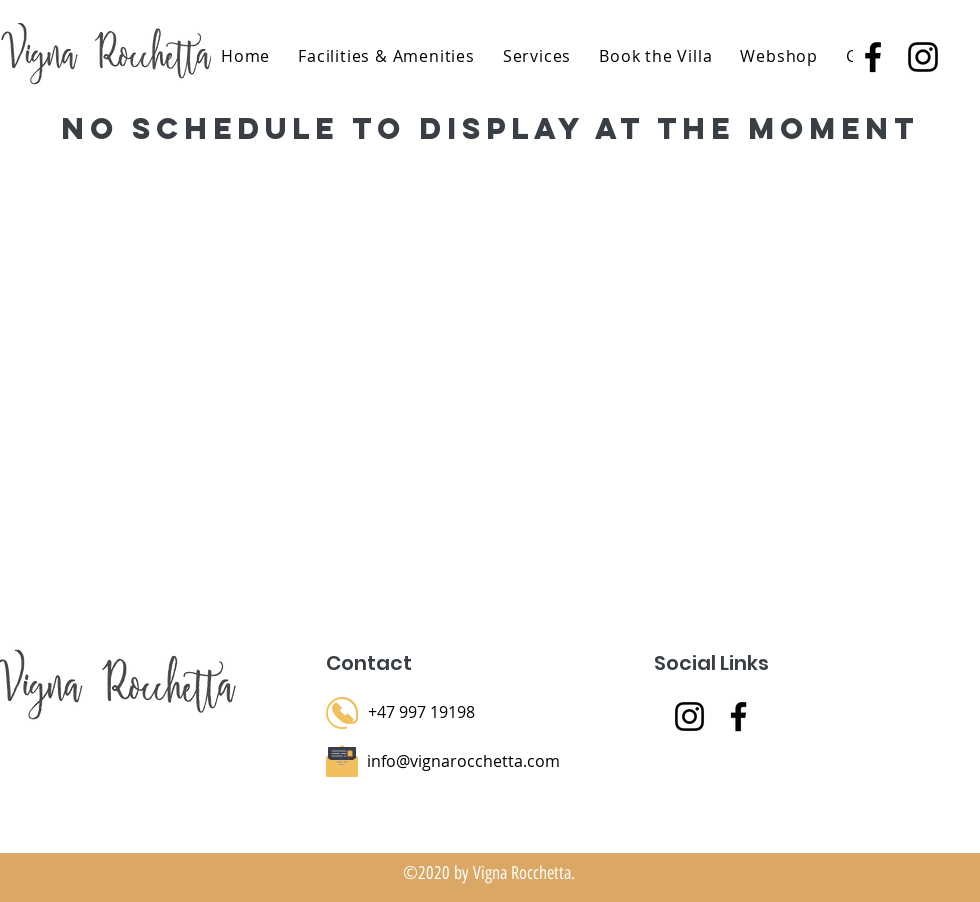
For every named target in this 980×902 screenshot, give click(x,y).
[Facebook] (738, 716)
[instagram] (923, 57)
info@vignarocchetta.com (463, 761)
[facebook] (873, 57)
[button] (537, 56)
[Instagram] (689, 716)
